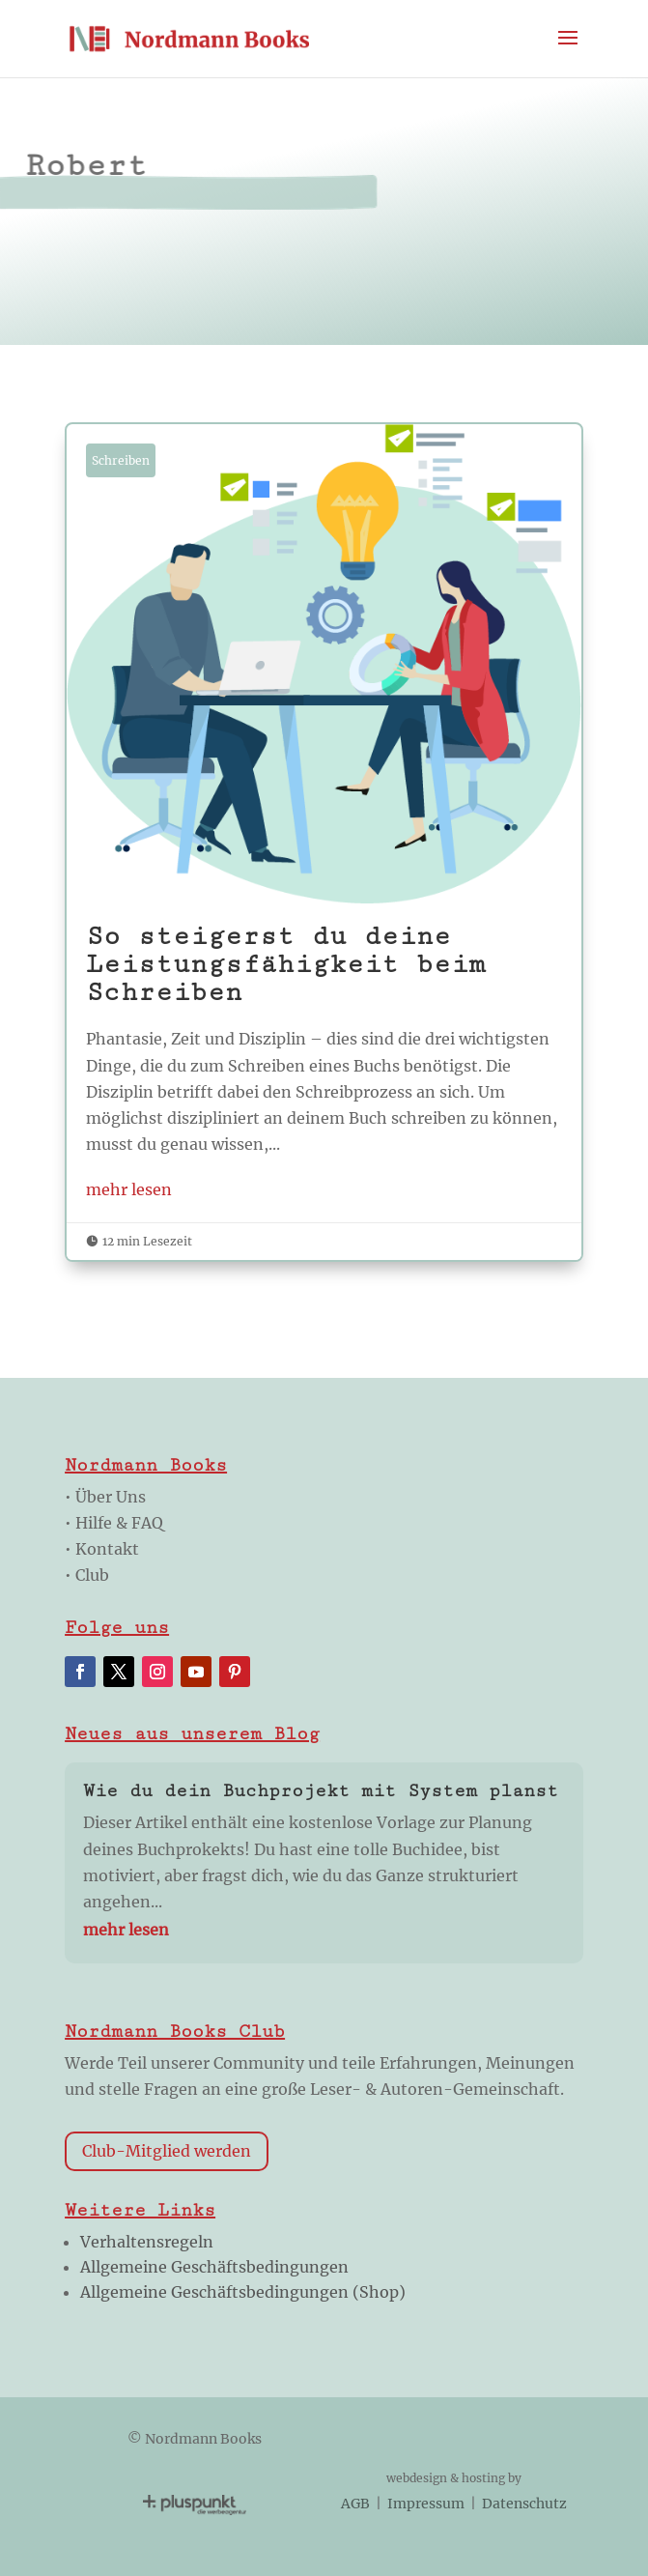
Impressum (426, 2503)
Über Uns (110, 1496)
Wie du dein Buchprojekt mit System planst (320, 1790)
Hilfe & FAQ (119, 1522)
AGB (357, 2503)
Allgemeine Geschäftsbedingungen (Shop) (243, 2292)
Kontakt (107, 1549)
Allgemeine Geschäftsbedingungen (214, 2266)
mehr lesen (129, 1189)
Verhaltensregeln (146, 2241)
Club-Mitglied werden (166, 2151)
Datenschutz (524, 2503)
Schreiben (121, 460)
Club (92, 1575)
